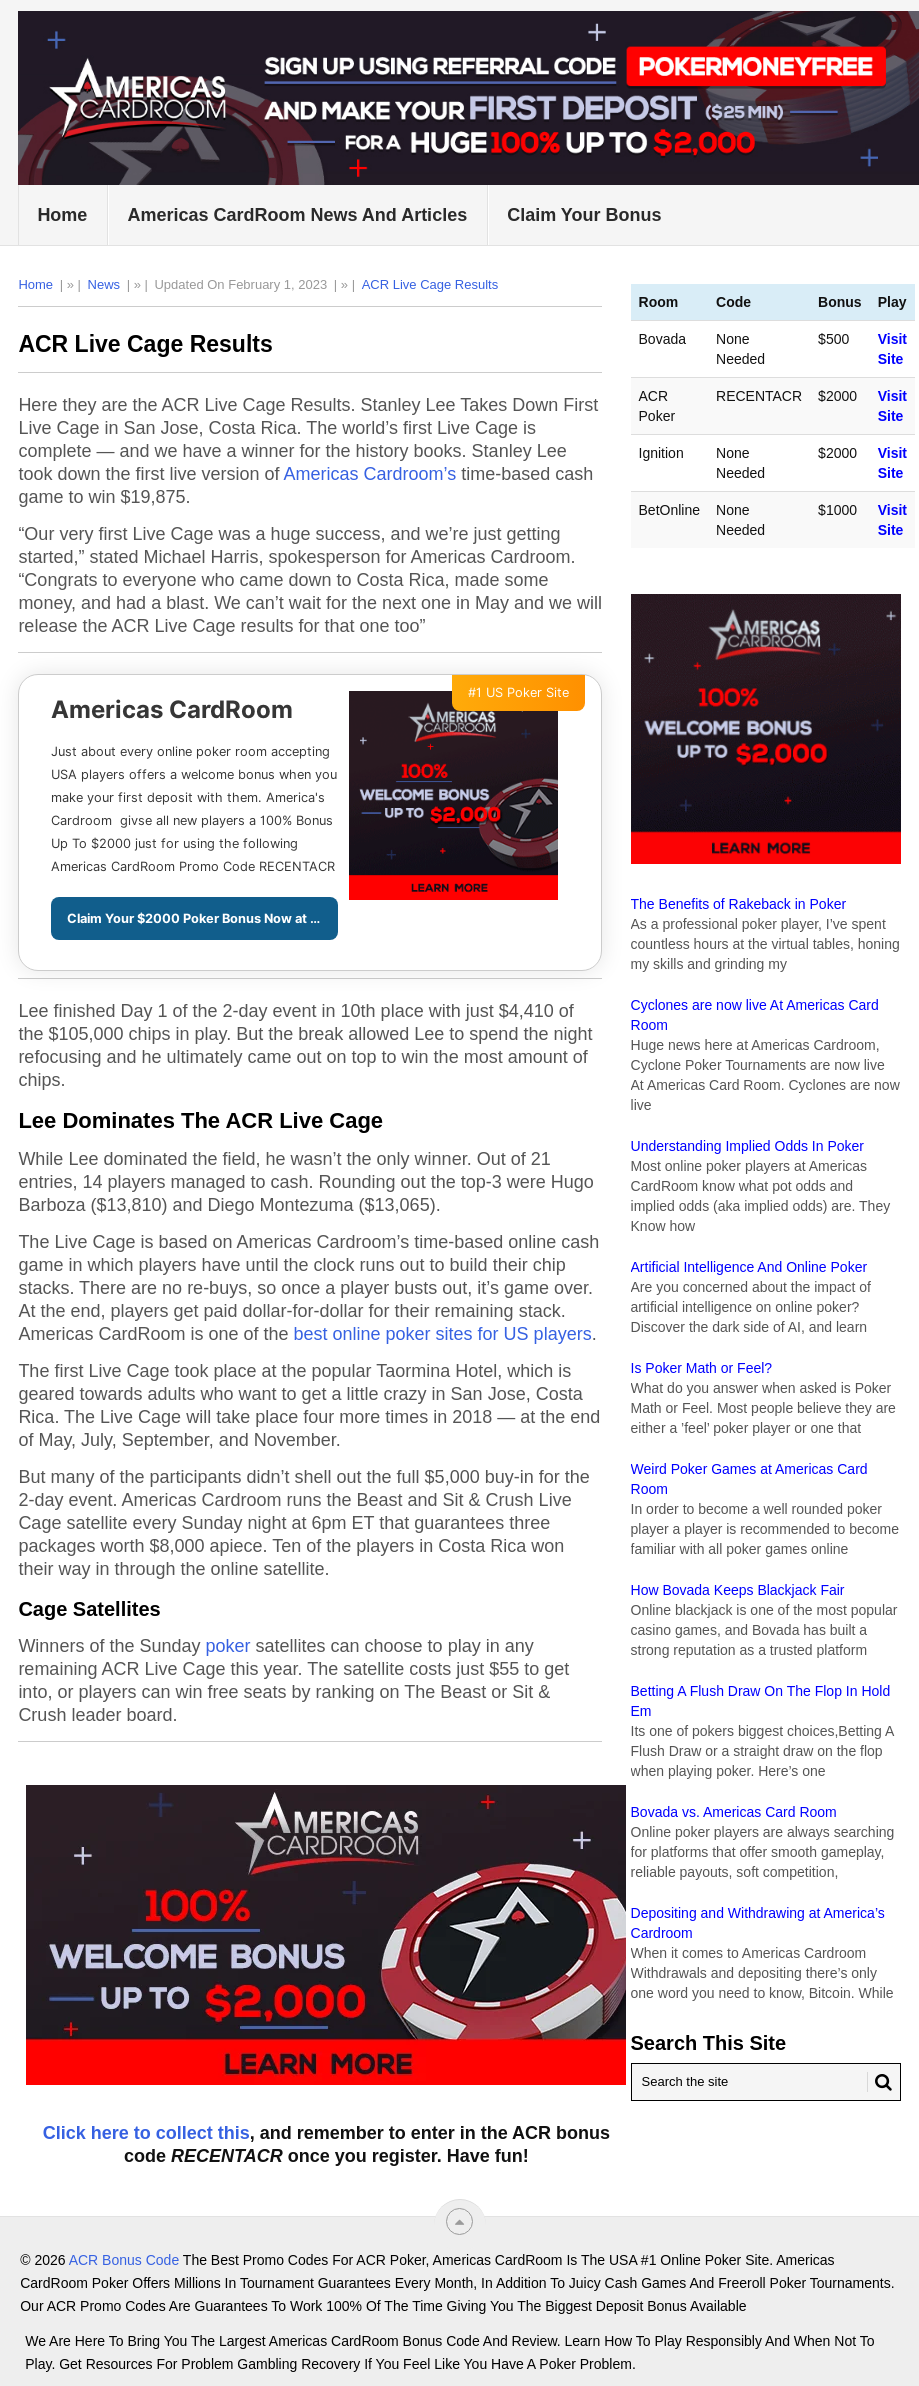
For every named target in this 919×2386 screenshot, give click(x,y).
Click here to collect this (146, 2133)
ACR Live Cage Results (430, 284)
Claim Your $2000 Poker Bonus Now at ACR (202, 918)
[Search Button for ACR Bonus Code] (880, 2082)
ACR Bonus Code (124, 2260)
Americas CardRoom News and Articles (297, 215)
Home (62, 215)
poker (227, 1646)
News (104, 284)
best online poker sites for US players (443, 1334)
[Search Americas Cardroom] (766, 2082)
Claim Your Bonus (584, 215)
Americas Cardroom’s (370, 474)
